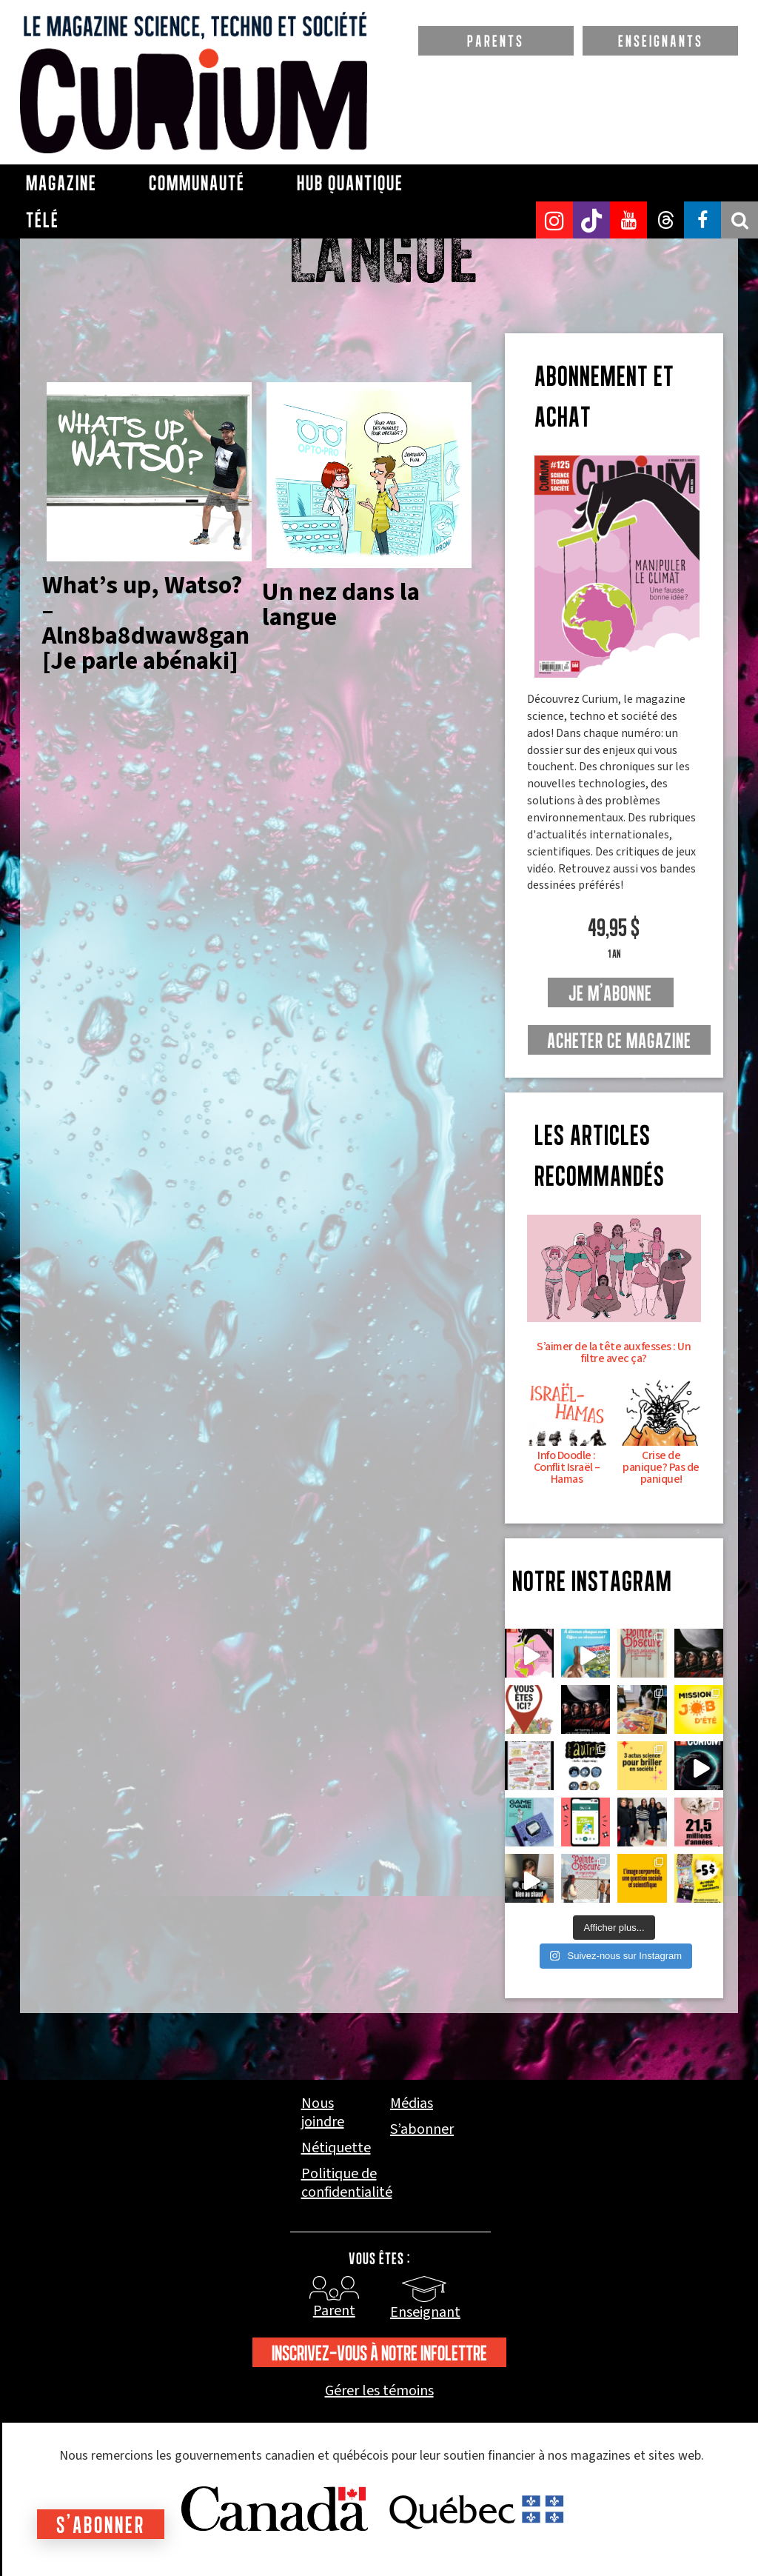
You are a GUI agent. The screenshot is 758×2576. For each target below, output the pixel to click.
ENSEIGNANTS (660, 41)
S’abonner (422, 2129)
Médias (411, 2104)
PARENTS (495, 41)
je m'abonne (610, 993)
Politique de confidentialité (346, 2183)
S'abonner (100, 2524)
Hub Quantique (350, 183)
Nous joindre (322, 2113)
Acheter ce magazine (619, 1040)
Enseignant (425, 2312)
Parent (334, 2310)
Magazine (61, 183)
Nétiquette (336, 2148)
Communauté (197, 183)
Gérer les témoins (379, 2391)
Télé (42, 220)
